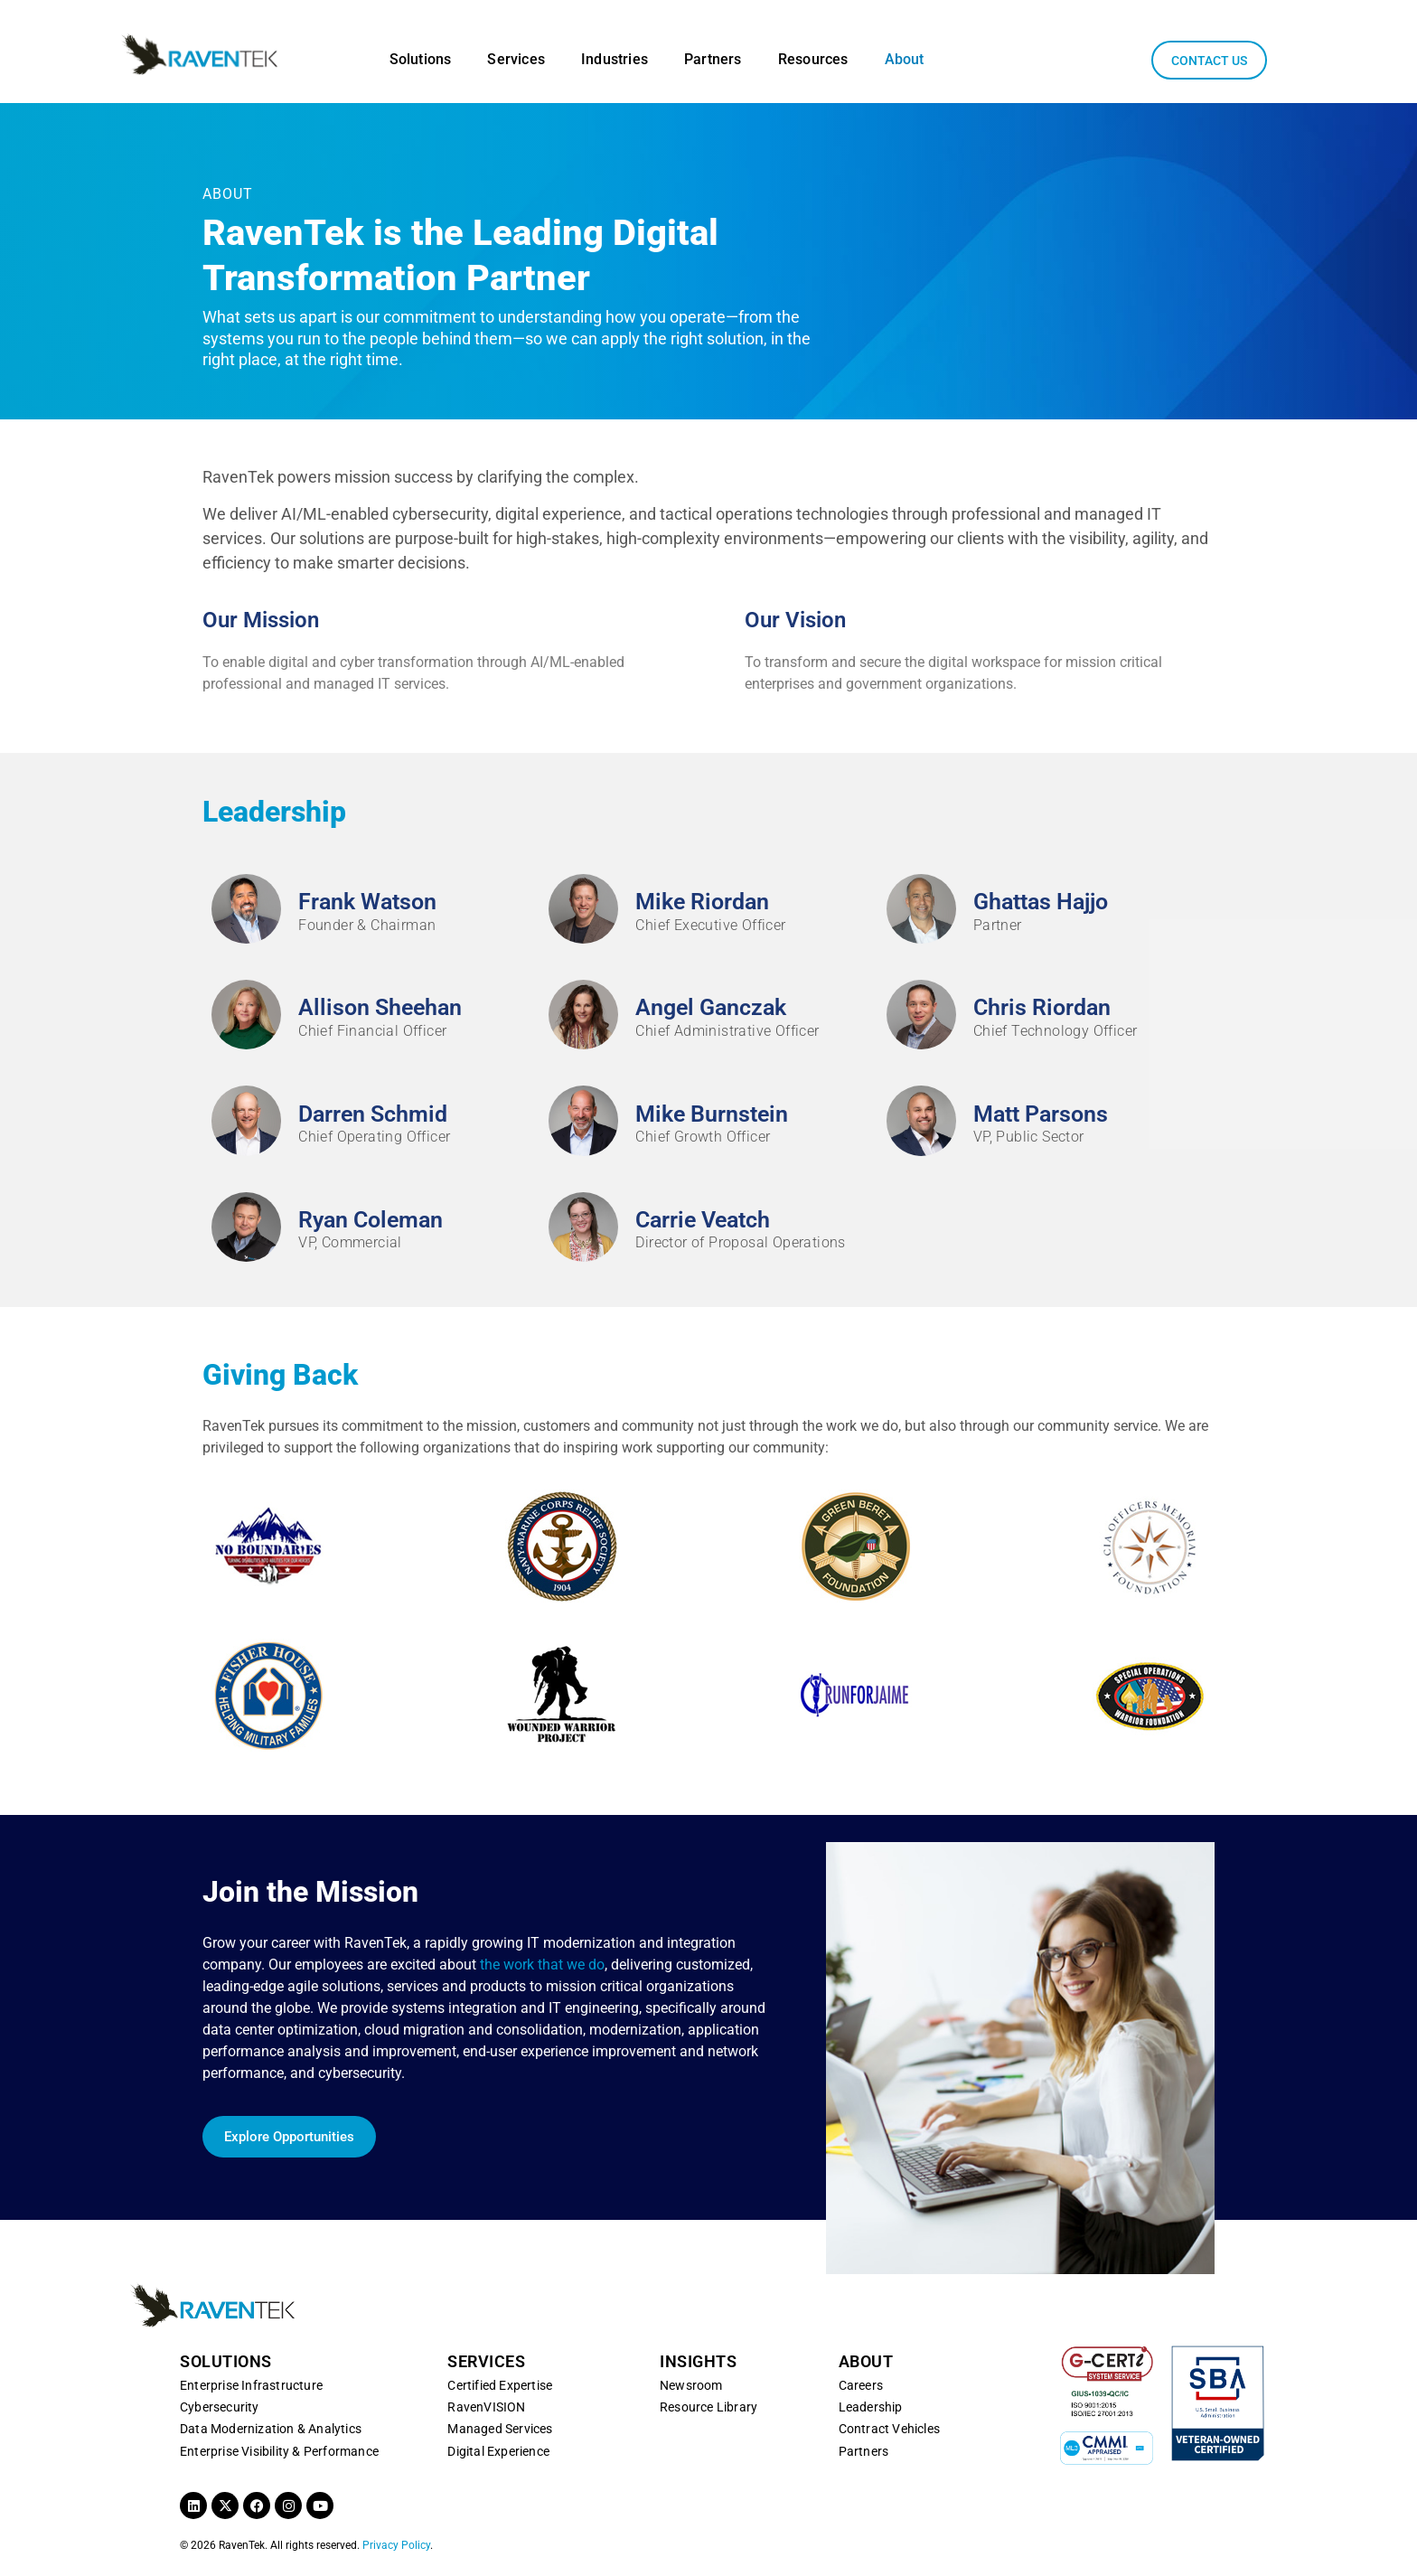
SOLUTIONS (226, 2361)
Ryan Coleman (370, 1220)
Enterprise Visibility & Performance (279, 2451)
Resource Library (708, 2407)
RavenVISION (486, 2407)
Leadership (871, 2407)
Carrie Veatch (702, 1220)
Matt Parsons (1040, 1114)
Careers (861, 2385)
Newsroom (691, 2385)
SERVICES (486, 2361)
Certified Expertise (499, 2385)
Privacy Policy (396, 2545)
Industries (614, 59)
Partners (713, 59)
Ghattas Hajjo (1040, 901)
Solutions (420, 59)
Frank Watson (367, 901)
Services (516, 59)
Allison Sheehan (380, 1007)
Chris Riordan (1042, 1007)
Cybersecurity (219, 2407)
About (904, 59)
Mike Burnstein (711, 1114)
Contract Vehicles (889, 2428)
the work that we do (542, 1964)
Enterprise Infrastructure (251, 2385)
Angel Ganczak (710, 1007)
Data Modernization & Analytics (270, 2428)
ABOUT (866, 2361)
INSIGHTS (698, 2361)
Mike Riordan (702, 901)
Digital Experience (498, 2451)
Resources (813, 59)
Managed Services (499, 2428)
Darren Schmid (372, 1114)
